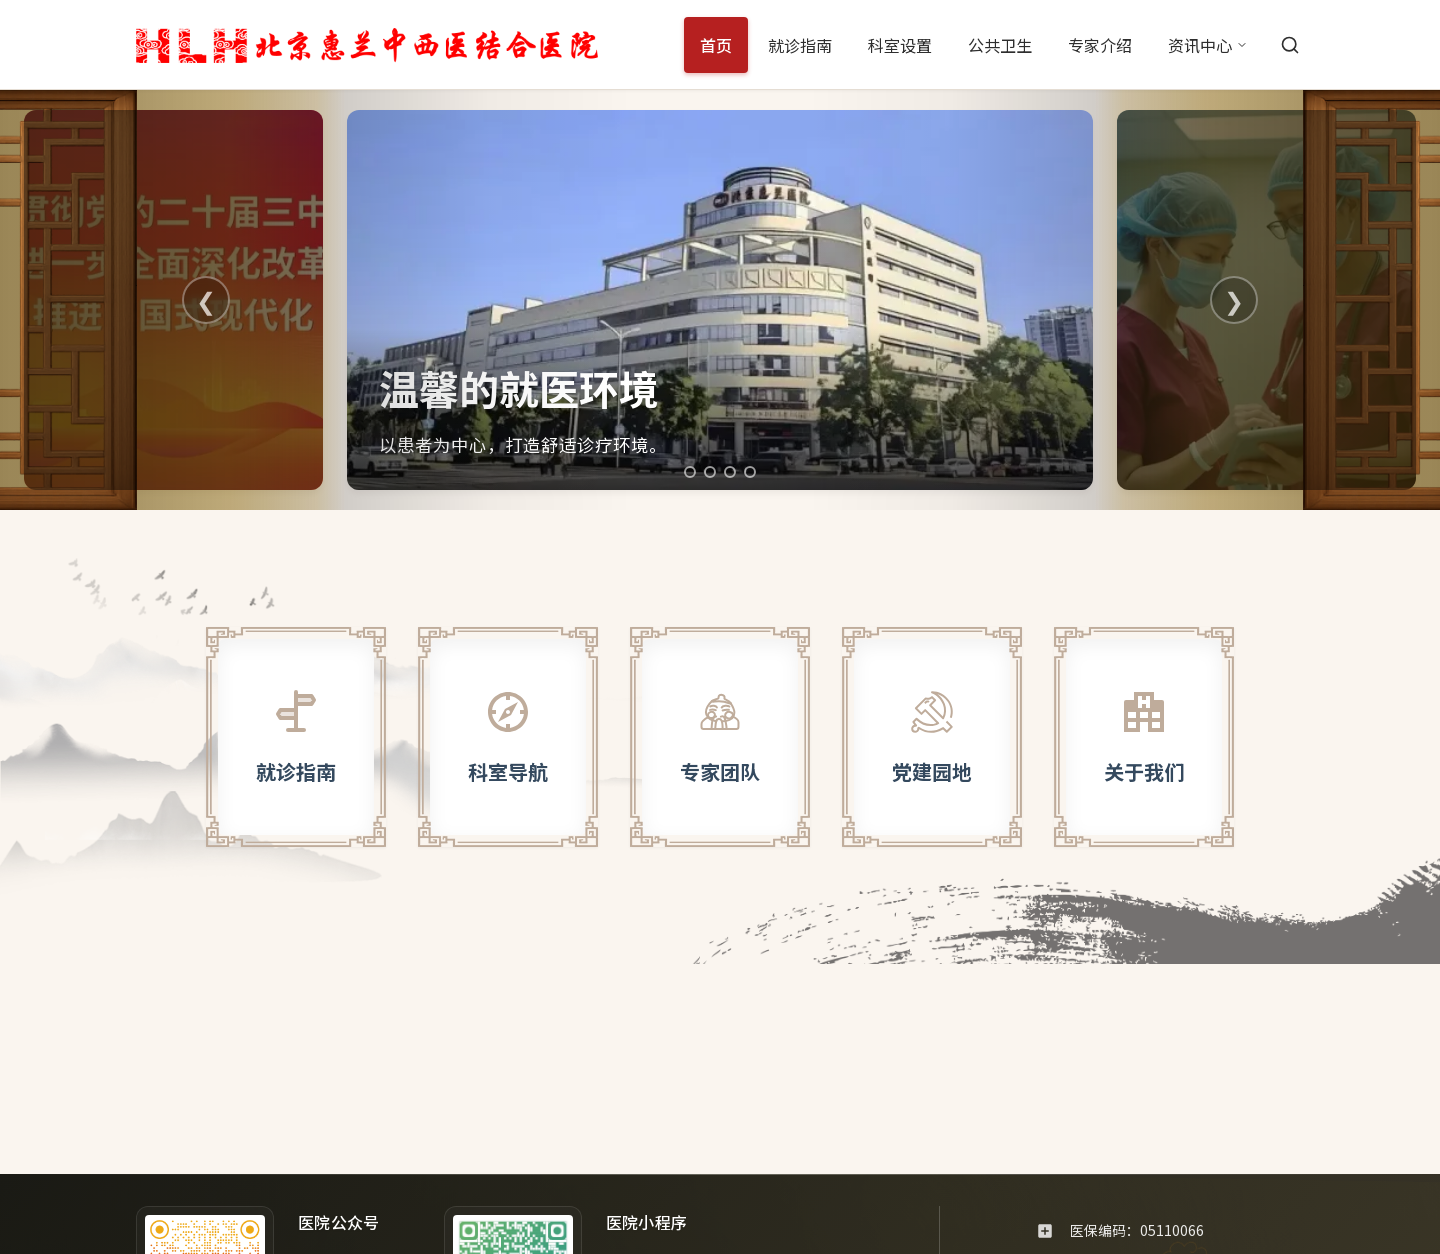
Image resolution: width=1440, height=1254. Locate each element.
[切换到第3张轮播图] (730, 472)
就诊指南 (800, 45)
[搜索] (1290, 45)
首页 (716, 45)
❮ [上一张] (206, 299)
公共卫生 (1000, 45)
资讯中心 (1208, 45)
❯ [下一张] (1234, 299)
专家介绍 (1100, 45)
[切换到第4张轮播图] (750, 472)
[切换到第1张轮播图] (690, 472)
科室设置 (900, 45)
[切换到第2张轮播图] (710, 472)
